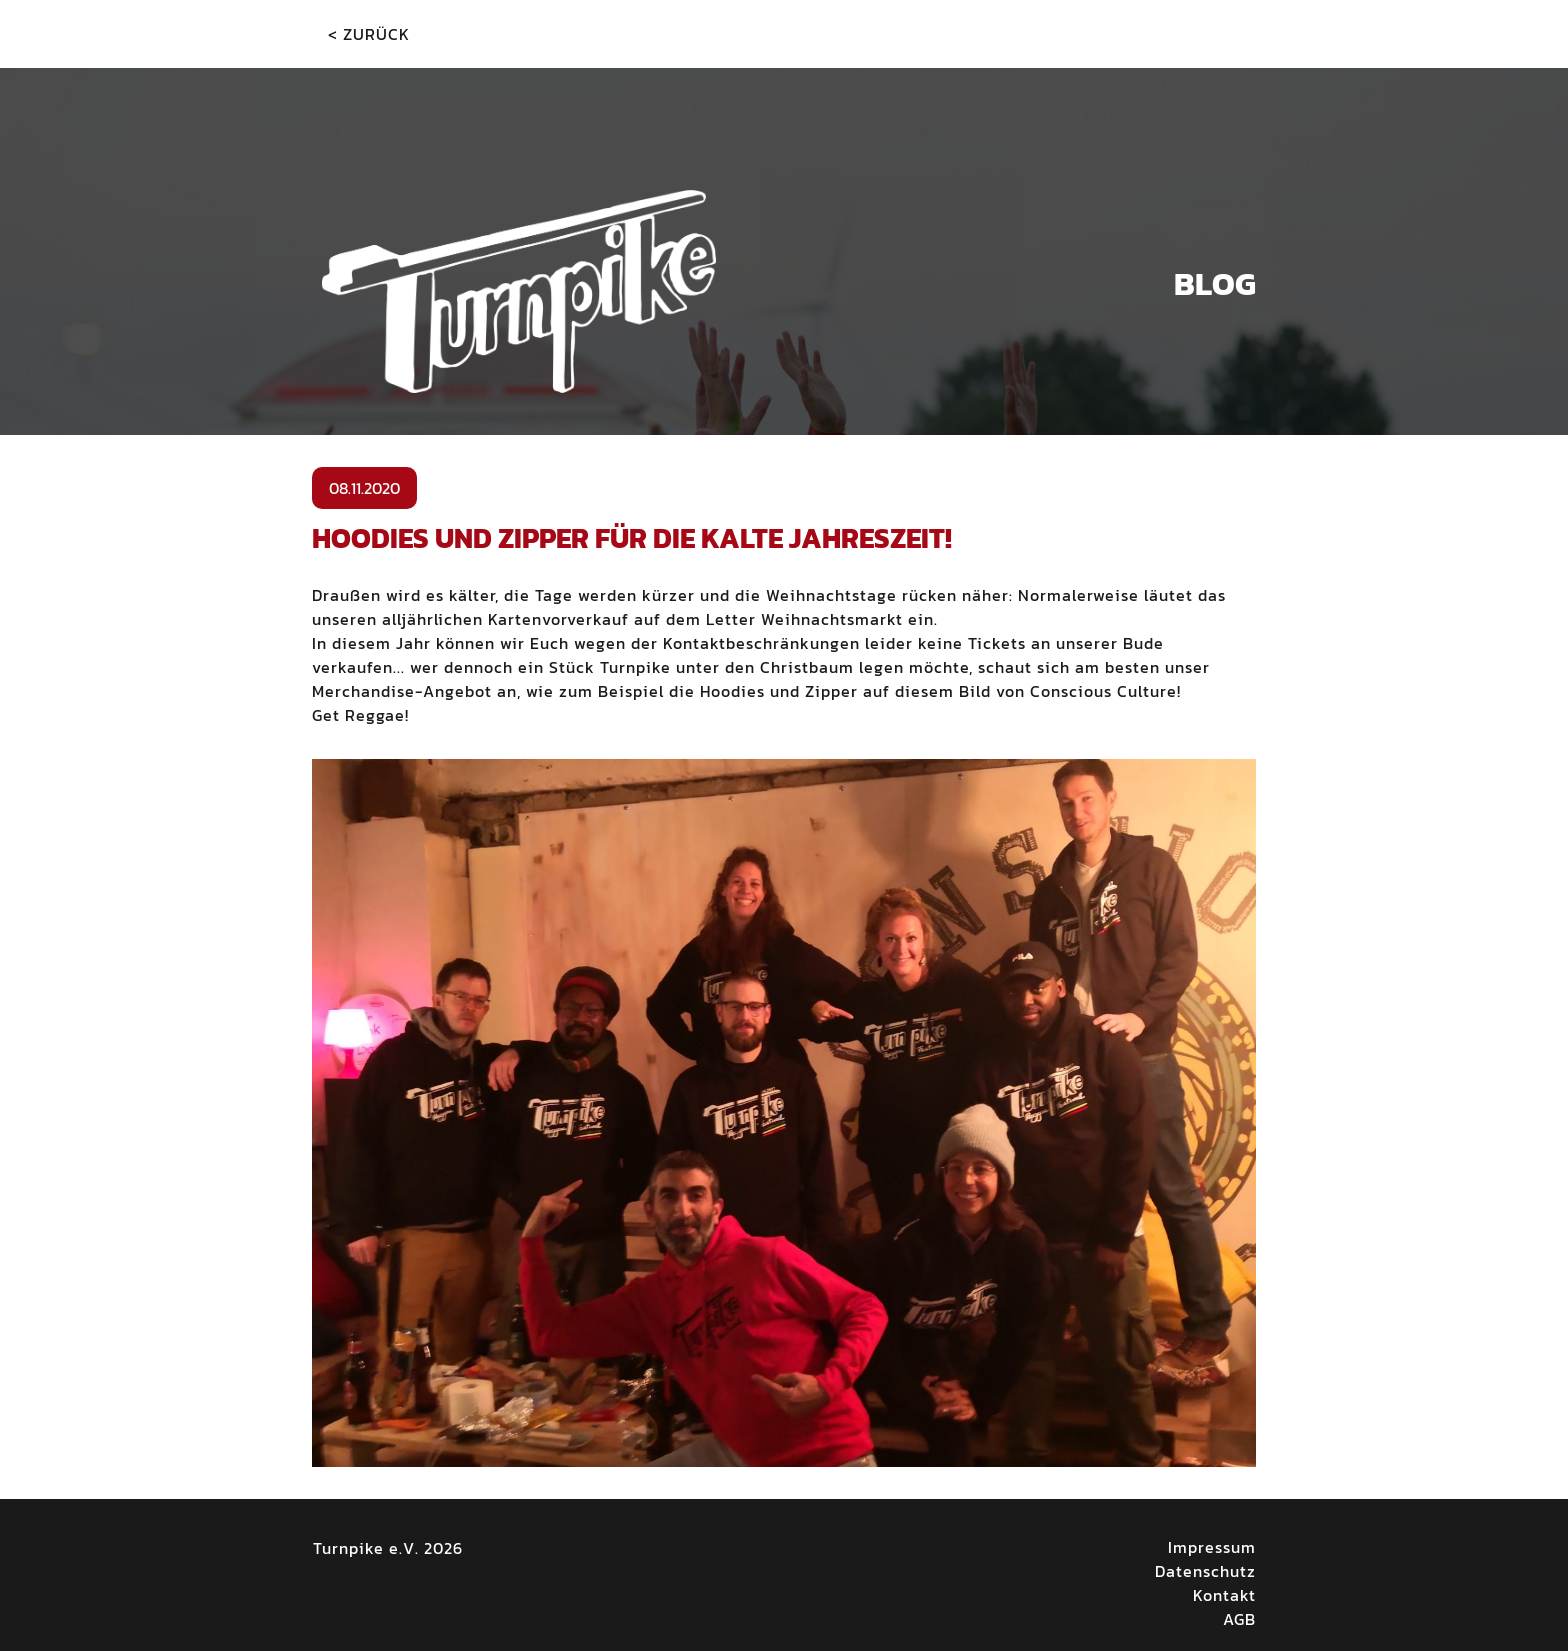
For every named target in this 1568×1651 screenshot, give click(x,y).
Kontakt (1224, 1595)
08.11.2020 (364, 488)
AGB (1239, 1619)
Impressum (1212, 1547)
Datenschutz (1205, 1571)
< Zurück (369, 34)
